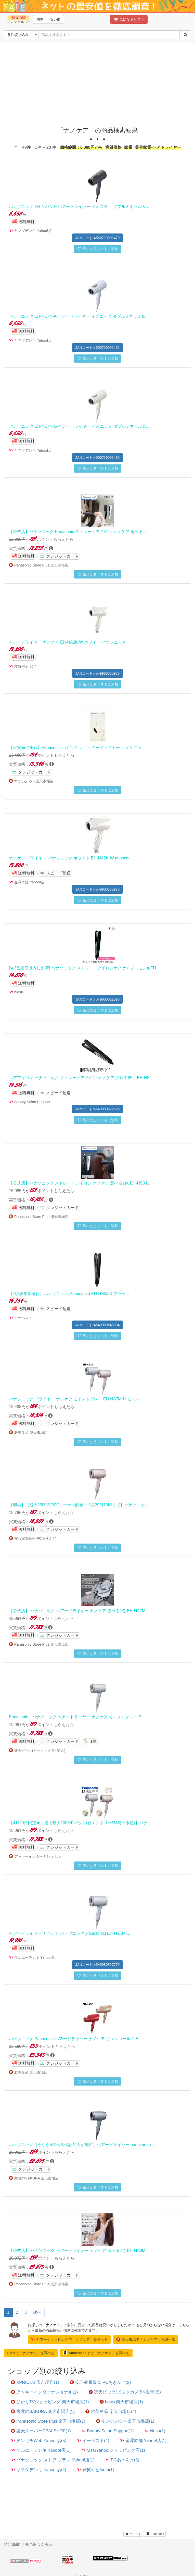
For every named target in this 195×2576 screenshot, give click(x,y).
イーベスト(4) (93, 2440)
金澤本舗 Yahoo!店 (29, 882)
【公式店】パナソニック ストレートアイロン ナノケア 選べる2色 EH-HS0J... (79, 1183)
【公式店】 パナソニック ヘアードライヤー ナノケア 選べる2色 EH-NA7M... (79, 1611)
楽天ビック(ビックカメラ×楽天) (39, 1750)
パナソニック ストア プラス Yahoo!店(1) (53, 2460)
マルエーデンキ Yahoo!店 (34, 1957)
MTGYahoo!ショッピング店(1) (113, 2450)
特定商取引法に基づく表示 (28, 2544)
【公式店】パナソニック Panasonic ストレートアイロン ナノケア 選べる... (77, 531)
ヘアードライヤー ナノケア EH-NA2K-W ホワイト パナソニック (67, 642)
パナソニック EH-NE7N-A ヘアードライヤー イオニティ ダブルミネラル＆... (79, 316)
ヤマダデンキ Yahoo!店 (33, 231)
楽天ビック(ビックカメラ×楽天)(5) (125, 2392)
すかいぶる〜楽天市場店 (34, 781)
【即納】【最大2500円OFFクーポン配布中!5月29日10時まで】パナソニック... (80, 1505)
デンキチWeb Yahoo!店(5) (38, 2440)
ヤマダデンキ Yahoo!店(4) (38, 2469)
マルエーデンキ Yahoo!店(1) (41, 2450)
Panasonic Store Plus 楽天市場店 (41, 565)
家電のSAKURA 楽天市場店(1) (43, 2411)
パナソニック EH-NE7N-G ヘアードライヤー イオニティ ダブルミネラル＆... (79, 426)
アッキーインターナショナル (37, 1856)
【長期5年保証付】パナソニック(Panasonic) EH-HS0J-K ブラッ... (69, 1293)
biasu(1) (155, 2431)
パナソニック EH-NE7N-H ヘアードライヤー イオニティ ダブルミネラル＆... (79, 206)
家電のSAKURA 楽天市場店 (36, 2178)
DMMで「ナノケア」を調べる (31, 2353)
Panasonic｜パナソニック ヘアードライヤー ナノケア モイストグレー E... (77, 1717)
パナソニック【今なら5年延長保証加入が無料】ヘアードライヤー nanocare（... (82, 2144)
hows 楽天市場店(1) (121, 2401)
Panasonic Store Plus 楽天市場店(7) (48, 2421)
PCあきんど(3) (122, 2460)
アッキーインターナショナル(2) (44, 2392)
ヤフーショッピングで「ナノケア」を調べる (69, 2339)
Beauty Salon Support (32, 1102)
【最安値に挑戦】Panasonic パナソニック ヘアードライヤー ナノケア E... (77, 747)
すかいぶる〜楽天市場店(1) (125, 2421)
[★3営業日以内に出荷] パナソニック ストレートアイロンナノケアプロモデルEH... (84, 968)
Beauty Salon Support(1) (108, 2431)
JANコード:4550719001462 (97, 348)
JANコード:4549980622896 (97, 999)
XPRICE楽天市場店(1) (35, 2382)
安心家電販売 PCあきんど (35, 1538)
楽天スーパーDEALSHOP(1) (41, 2431)
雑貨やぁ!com (25, 666)
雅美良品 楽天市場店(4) (110, 2411)
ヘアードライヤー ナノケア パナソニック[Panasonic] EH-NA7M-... (69, 1933)
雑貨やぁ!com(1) (95, 2469)
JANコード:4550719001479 (97, 238)
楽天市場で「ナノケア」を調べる (145, 2339)
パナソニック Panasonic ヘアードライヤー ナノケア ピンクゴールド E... (75, 2039)
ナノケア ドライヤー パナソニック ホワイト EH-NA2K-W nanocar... (71, 858)
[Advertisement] (97, 83)
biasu (18, 992)
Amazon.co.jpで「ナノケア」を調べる (96, 2353)
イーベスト (23, 1318)
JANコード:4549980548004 (97, 1325)
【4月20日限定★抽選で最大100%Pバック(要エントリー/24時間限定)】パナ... (80, 1823)
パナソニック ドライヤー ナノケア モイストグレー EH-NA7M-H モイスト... (78, 1399)
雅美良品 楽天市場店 (30, 1433)
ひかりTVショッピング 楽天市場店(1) (50, 2401)
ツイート (133, 2534)
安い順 (55, 19)
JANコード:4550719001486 (97, 457)
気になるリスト (128, 19)
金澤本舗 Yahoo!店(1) (143, 2440)
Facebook (155, 2534)
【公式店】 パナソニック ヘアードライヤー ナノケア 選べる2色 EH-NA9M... (79, 2250)
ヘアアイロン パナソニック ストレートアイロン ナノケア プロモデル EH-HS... (81, 1078)
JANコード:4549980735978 (97, 673)
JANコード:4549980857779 (97, 1965)
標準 (40, 19)
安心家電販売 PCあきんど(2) (100, 2382)
